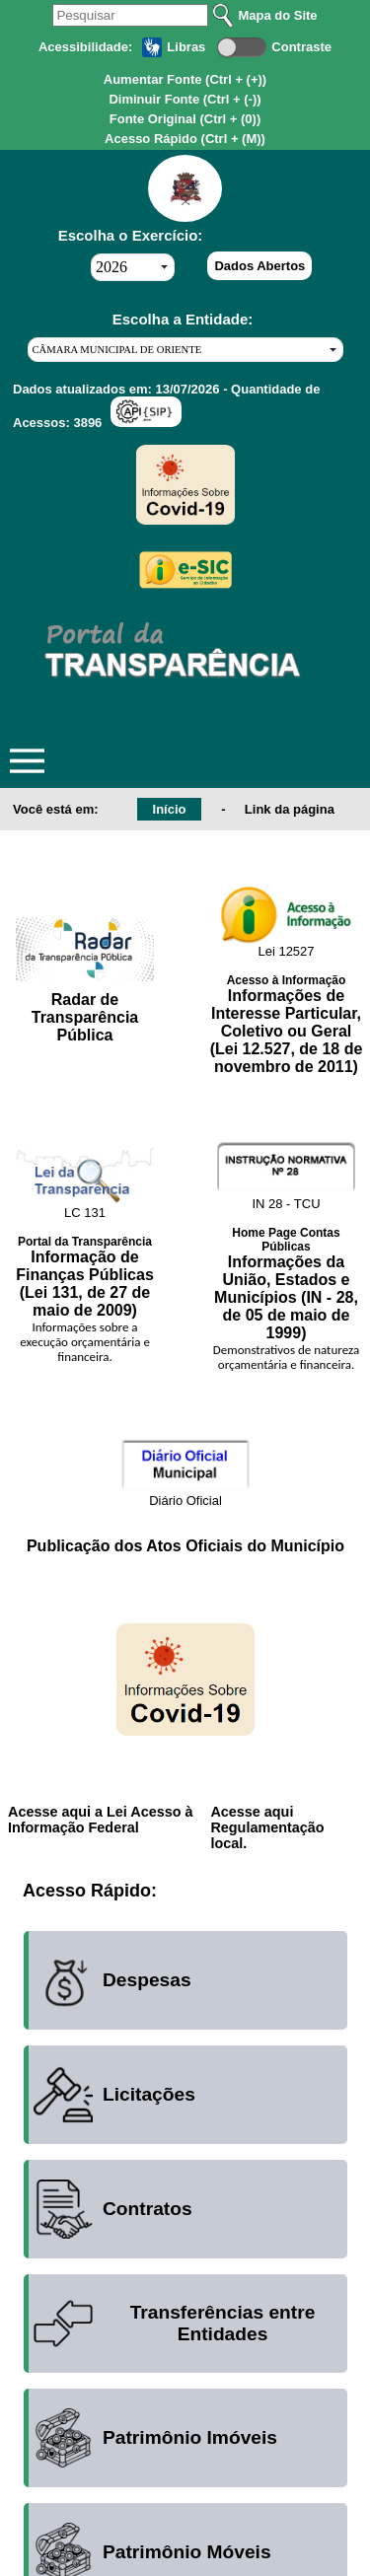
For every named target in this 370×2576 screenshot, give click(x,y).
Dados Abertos (259, 265)
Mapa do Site (277, 15)
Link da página (289, 809)
